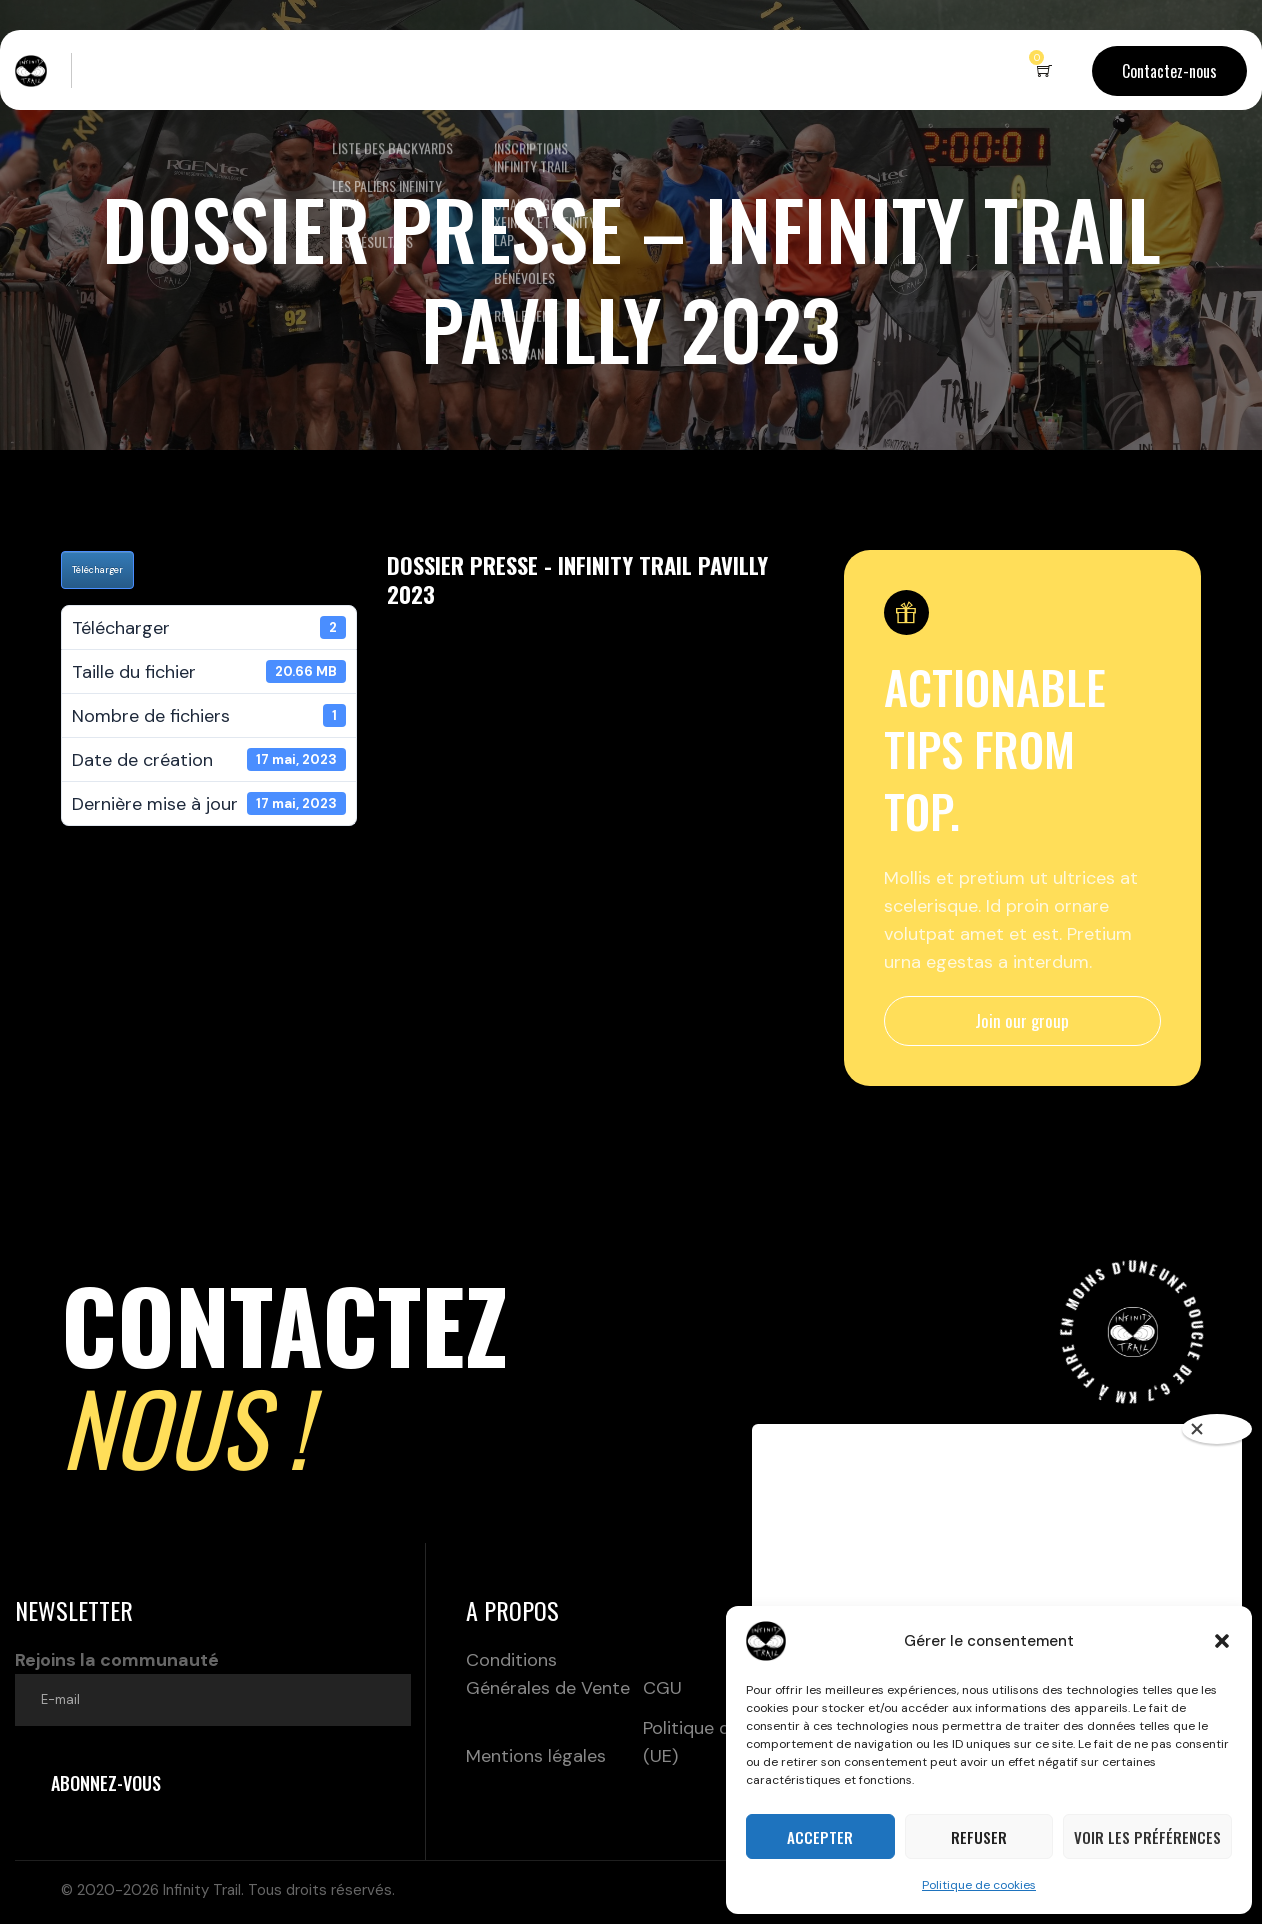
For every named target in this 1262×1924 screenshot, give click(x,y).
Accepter (820, 1837)
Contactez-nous (1169, 71)
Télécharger (97, 570)
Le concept (257, 70)
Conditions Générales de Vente (548, 1674)
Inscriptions (524, 70)
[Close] (1217, 1429)
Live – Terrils (142, 70)
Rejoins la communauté (213, 1687)
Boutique (650, 70)
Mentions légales (536, 1756)
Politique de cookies (979, 1885)
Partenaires (755, 70)
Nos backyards (377, 70)
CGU (662, 1688)
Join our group (1022, 1020)
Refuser (979, 1837)
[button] (1222, 1641)
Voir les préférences (1147, 1837)
